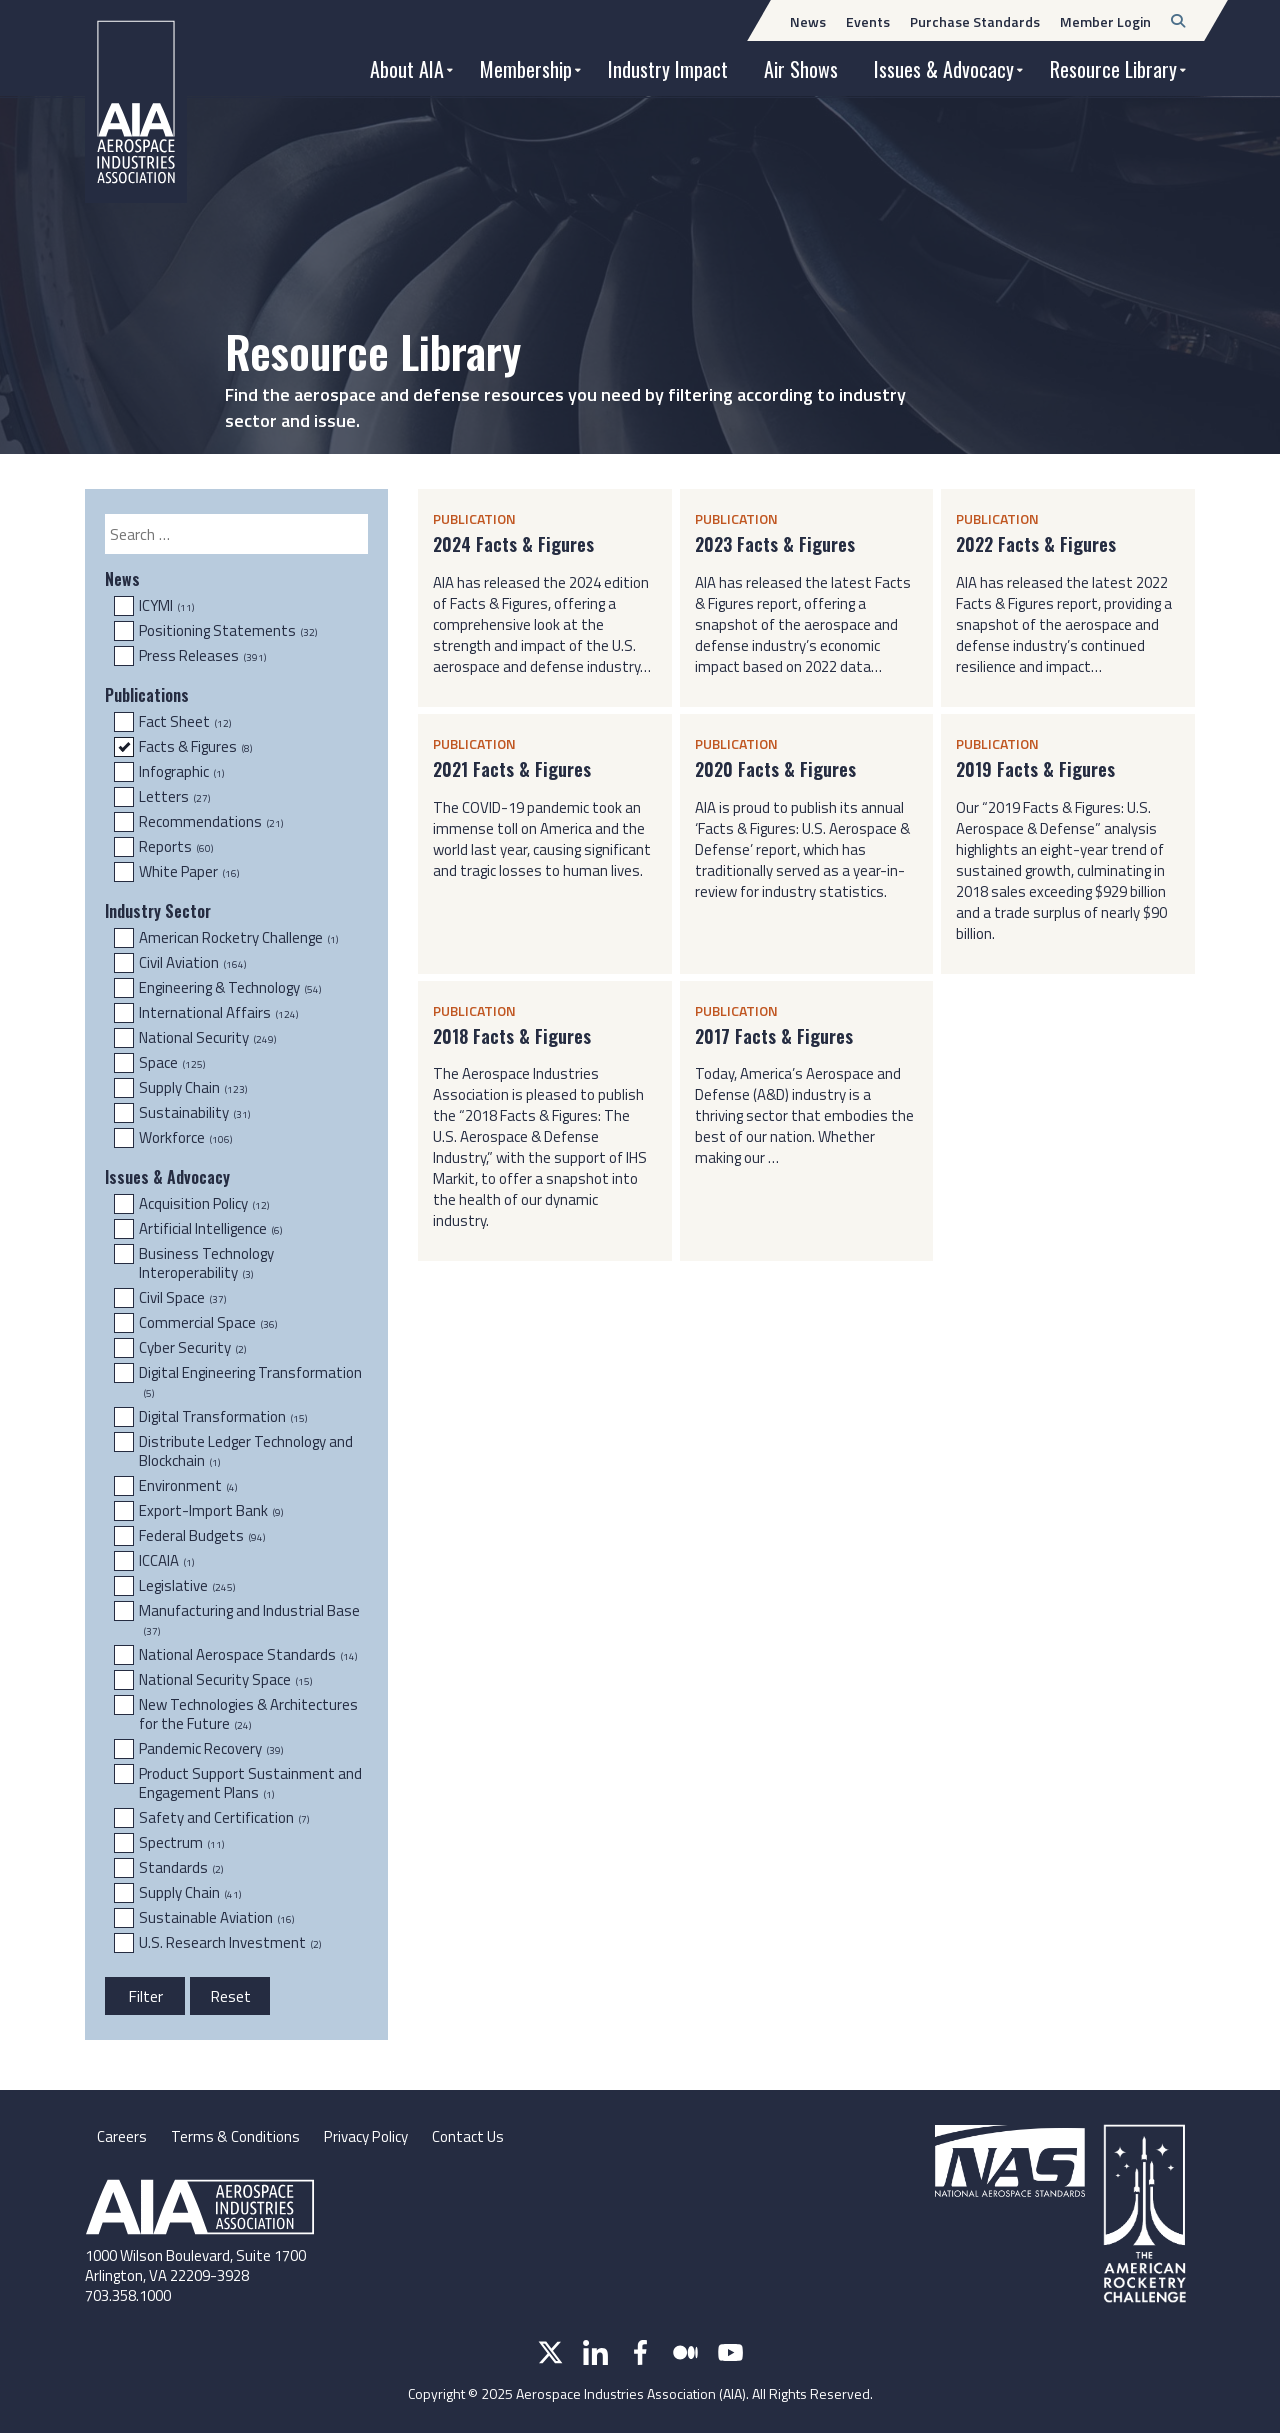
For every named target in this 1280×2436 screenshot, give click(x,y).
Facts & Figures (195, 747)
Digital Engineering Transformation (250, 1382)
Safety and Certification (224, 1818)
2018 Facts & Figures (512, 1036)
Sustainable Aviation (216, 1918)
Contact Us (483, 2138)
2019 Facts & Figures (1035, 769)
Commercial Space (208, 1323)
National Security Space (225, 1680)
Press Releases (202, 656)
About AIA (407, 69)
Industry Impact (668, 69)
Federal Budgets (202, 1536)
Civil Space (182, 1298)
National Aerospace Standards (248, 1655)
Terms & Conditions (237, 2138)
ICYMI (166, 606)
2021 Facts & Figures (512, 769)
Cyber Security (192, 1348)
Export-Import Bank (211, 1511)
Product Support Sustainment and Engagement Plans (250, 1783)
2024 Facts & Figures (513, 544)
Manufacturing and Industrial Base (249, 1620)
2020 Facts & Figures (775, 769)
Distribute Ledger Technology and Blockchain (246, 1451)
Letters (174, 797)
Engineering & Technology (230, 988)
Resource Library (1113, 69)
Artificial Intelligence (210, 1229)
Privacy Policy (374, 2138)
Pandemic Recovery (211, 1749)
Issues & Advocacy (944, 69)
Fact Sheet (185, 722)
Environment (188, 1486)
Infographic (181, 772)
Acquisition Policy (204, 1204)
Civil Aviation (192, 963)
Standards (181, 1868)
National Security (207, 1038)
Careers (122, 2138)
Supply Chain (193, 1088)
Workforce (185, 1138)
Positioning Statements (228, 631)
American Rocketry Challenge (238, 938)
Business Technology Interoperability (206, 1263)
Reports (176, 847)
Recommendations (211, 822)
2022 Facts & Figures (1036, 544)
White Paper (189, 872)
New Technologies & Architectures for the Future (248, 1714)
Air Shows (801, 69)
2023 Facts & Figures (775, 544)
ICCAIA (166, 1561)
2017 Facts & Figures (774, 1036)
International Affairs (218, 1013)
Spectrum (181, 1843)
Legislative (187, 1586)
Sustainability (194, 1113)
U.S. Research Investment (230, 1943)
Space (172, 1063)
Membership (526, 69)
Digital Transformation (223, 1417)
